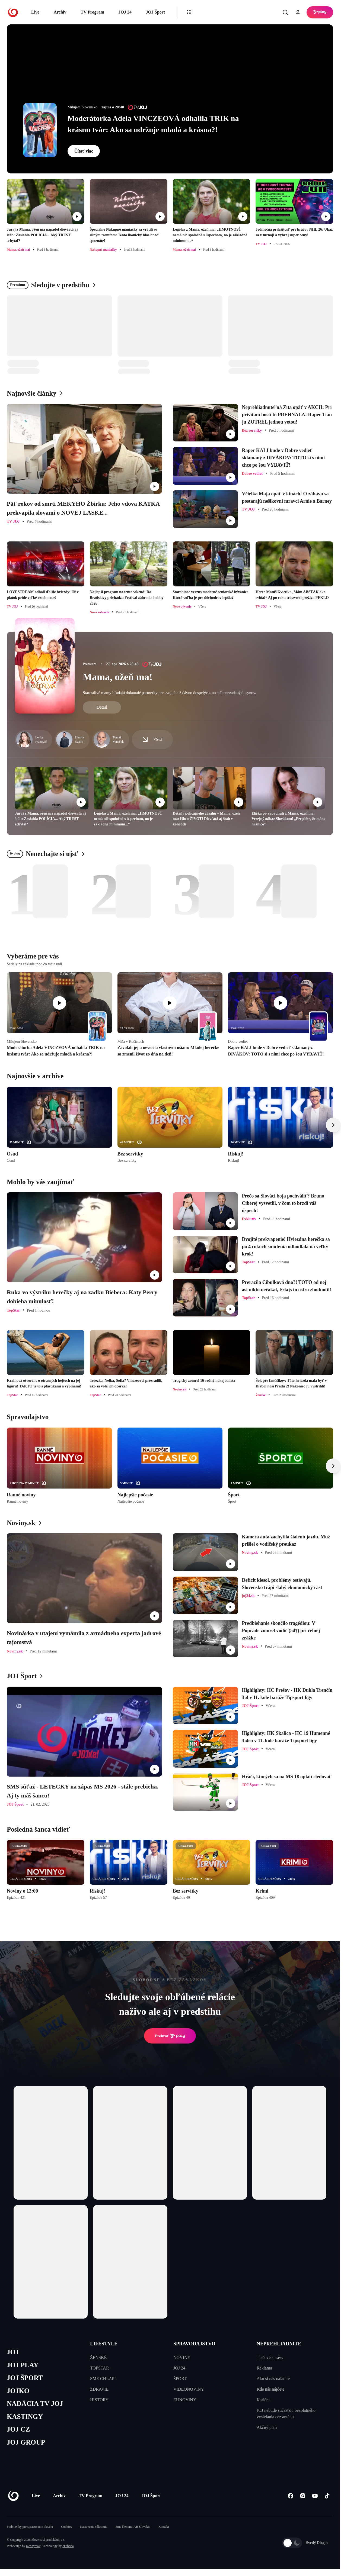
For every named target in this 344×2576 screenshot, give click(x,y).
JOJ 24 (124, 12)
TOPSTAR (99, 2368)
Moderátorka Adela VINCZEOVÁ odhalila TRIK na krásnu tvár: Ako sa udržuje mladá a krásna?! (153, 124)
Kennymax (33, 2546)
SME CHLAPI (103, 2378)
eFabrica (68, 2546)
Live (35, 12)
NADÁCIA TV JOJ (35, 2403)
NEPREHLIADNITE (279, 2343)
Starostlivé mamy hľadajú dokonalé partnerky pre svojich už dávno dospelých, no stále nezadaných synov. (169, 692)
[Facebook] (290, 2496)
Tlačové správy (270, 2357)
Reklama (264, 2368)
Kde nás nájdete (270, 2389)
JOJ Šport (155, 12)
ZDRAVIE (99, 2389)
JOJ (13, 2352)
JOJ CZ (18, 2429)
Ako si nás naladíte (273, 2378)
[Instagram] (303, 2496)
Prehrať (170, 2036)
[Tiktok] (327, 2496)
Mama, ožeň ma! (117, 677)
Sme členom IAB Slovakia (133, 2527)
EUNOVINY (184, 2399)
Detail (102, 707)
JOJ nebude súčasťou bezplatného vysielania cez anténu (286, 2413)
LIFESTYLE (103, 2343)
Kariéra (263, 2399)
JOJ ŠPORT (25, 2377)
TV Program (92, 12)
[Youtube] (315, 2496)
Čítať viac (83, 151)
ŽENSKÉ (98, 2357)
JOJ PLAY (22, 2365)
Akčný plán (267, 2427)
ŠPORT (180, 2378)
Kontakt (163, 2527)
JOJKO (18, 2390)
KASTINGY (25, 2416)
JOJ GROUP (26, 2442)
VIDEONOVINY (188, 2389)
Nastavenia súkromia (93, 2527)
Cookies (66, 2527)
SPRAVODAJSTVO (194, 2343)
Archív (60, 12)
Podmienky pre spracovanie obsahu (30, 2527)
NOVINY (181, 2357)
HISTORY (99, 2399)
